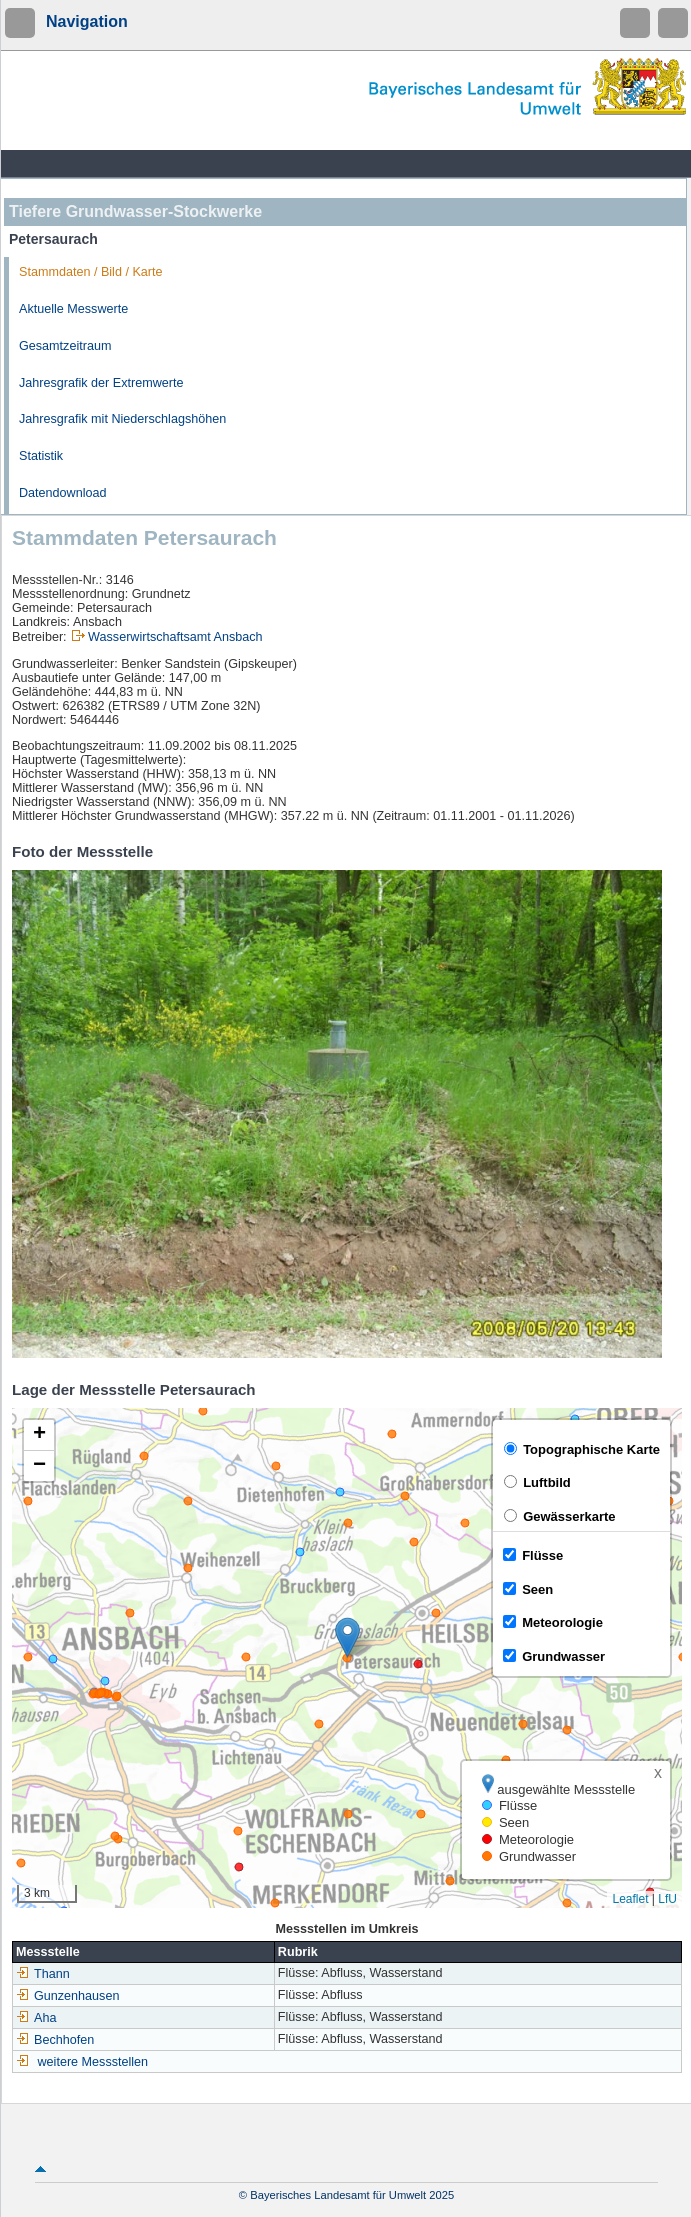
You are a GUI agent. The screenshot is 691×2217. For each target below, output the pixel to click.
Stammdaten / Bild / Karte (91, 272)
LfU (667, 1899)
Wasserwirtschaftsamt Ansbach (175, 637)
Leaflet (630, 1899)
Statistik (41, 456)
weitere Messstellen (93, 2062)
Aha (36, 2018)
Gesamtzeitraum (65, 346)
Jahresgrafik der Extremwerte (101, 383)
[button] (347, 1637)
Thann (43, 1974)
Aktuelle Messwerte (73, 309)
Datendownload (63, 493)
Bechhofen (55, 2040)
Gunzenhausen (67, 1996)
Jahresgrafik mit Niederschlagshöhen (122, 419)
